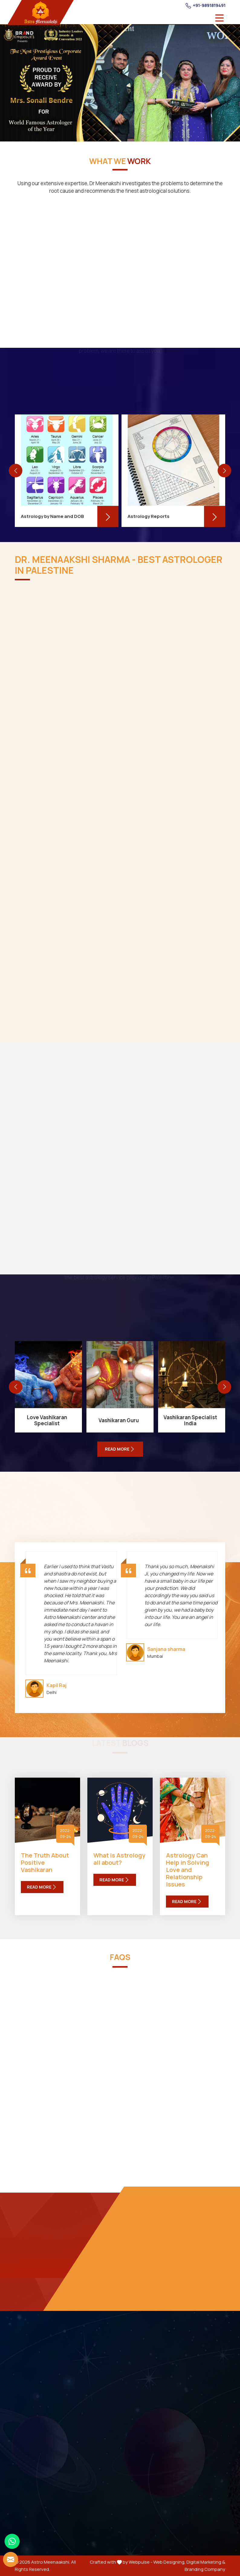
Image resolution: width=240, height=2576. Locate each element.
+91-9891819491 (205, 5)
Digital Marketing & (205, 2562)
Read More (42, 1887)
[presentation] (15, 470)
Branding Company (205, 2569)
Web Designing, (169, 2562)
